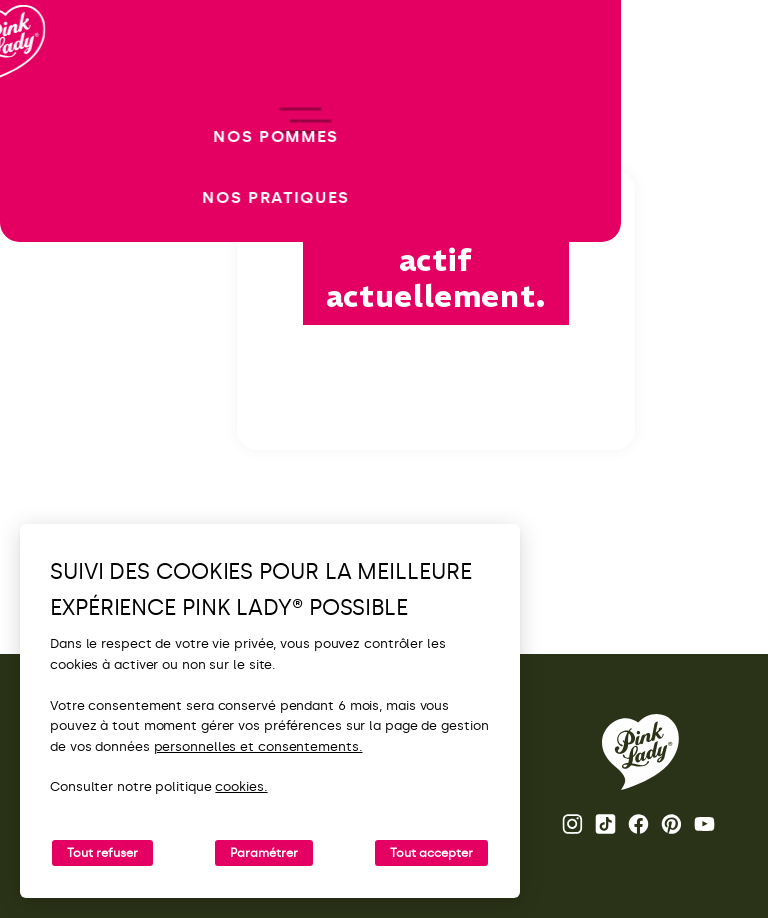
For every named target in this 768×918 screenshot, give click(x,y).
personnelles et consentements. (258, 746)
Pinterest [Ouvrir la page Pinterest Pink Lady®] (671, 824)
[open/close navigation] (52, 459)
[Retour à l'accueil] (52, 99)
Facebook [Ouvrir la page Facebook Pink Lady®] (638, 824)
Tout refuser (102, 853)
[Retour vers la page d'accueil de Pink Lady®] (640, 752)
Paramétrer (264, 853)
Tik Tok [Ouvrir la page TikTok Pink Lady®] (605, 824)
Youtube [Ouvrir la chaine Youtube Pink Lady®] (704, 824)
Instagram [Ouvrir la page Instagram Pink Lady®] (572, 824)
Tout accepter (431, 853)
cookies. (241, 786)
